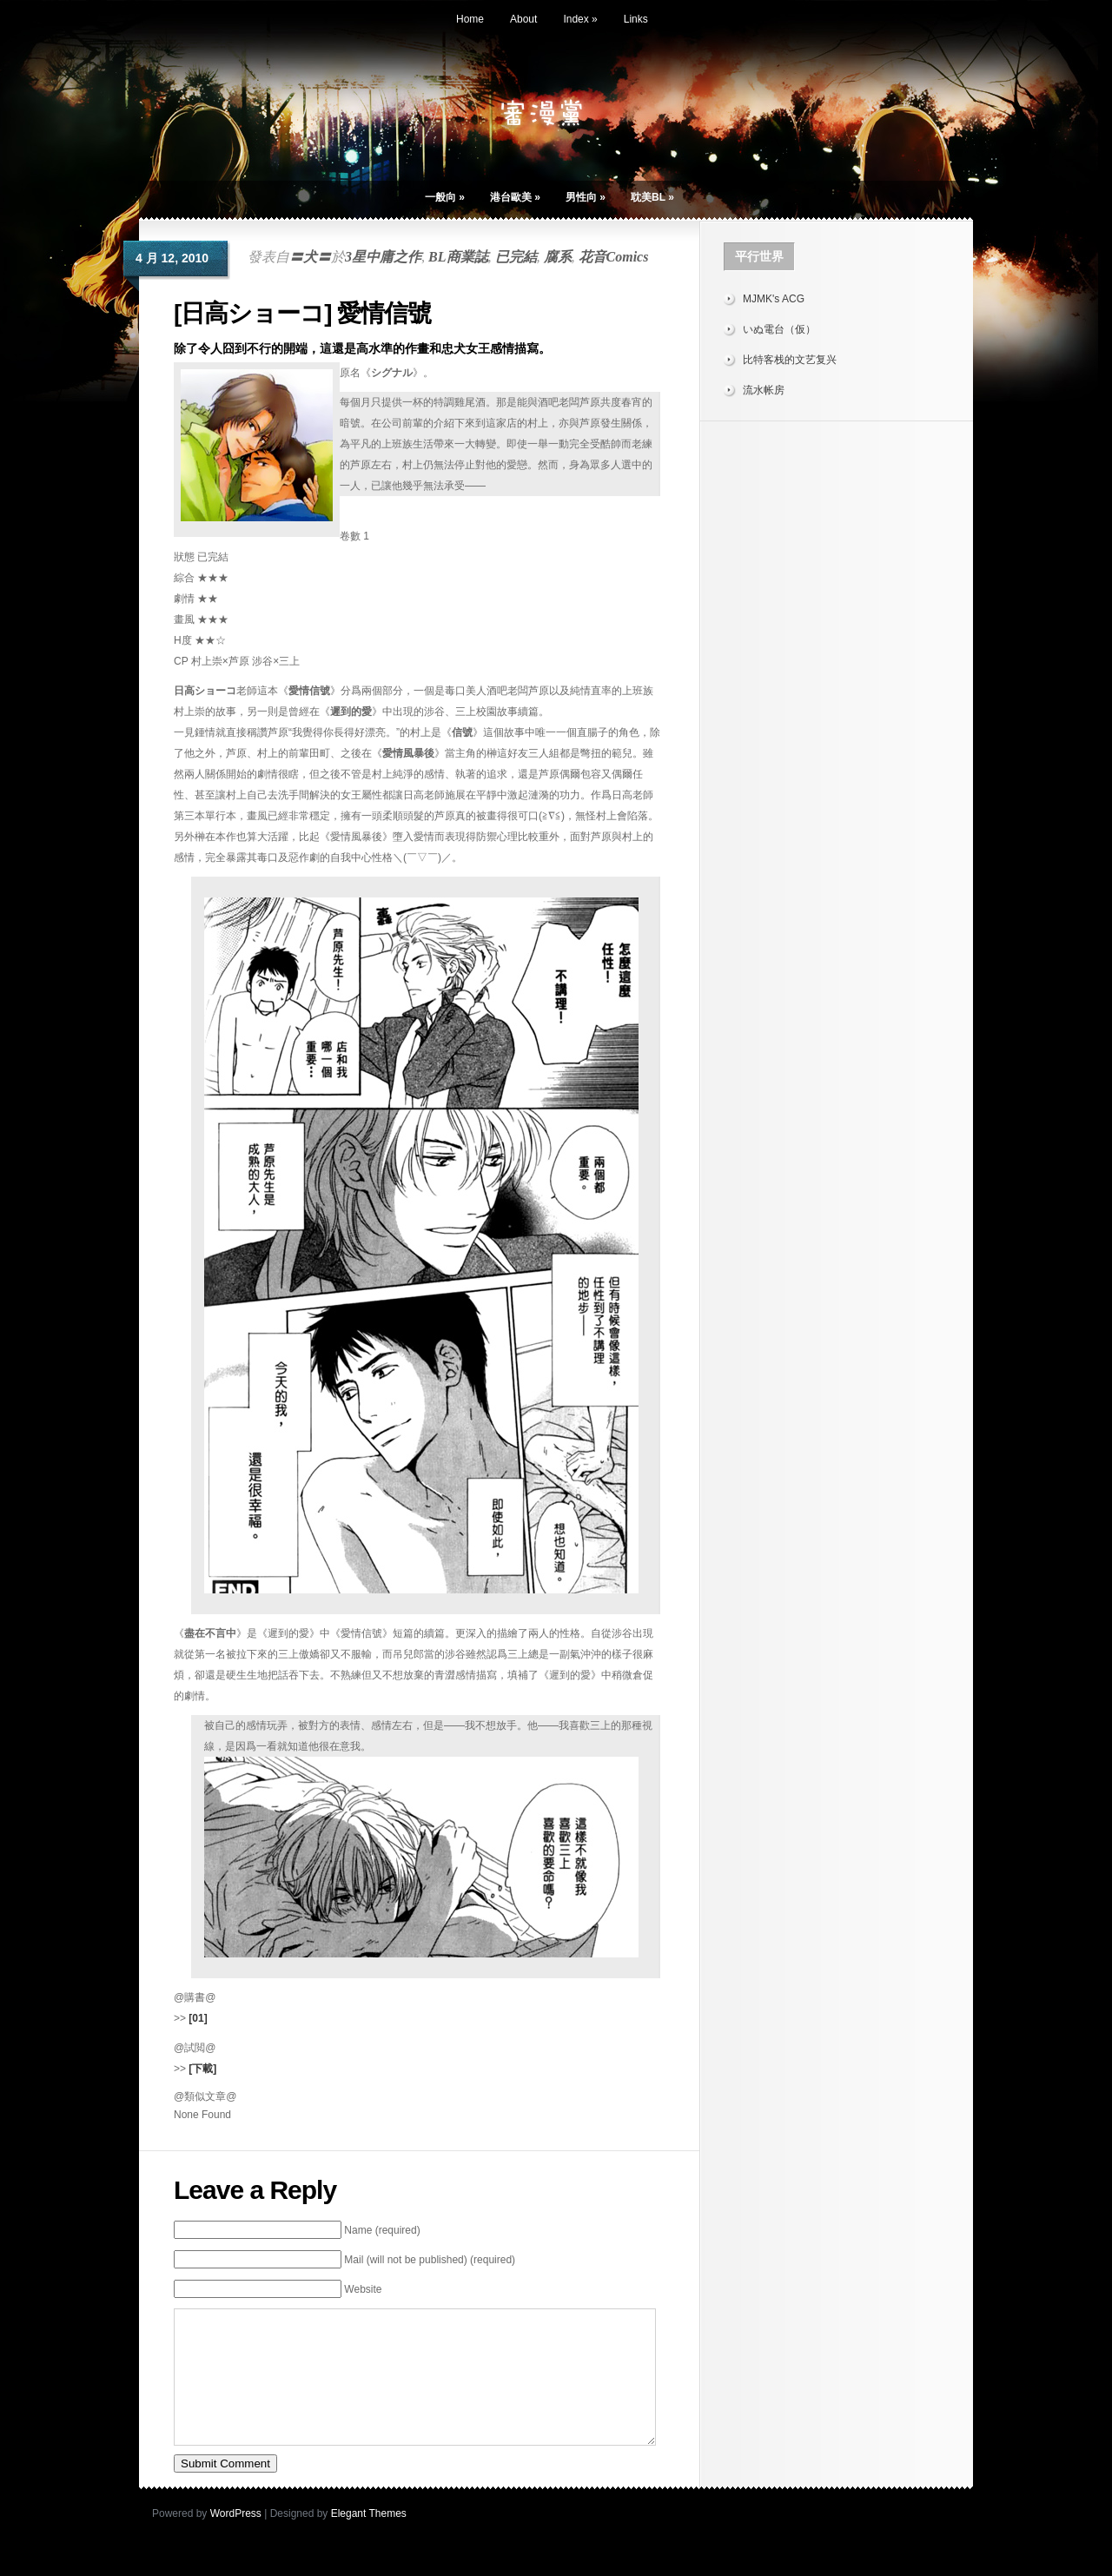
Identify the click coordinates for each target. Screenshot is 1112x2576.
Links (636, 19)
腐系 (558, 256)
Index (580, 19)
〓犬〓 (310, 256)
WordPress (235, 2539)
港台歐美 (515, 197)
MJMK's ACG (773, 299)
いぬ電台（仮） (779, 329)
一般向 (445, 197)
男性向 (586, 197)
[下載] (202, 2069)
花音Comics (614, 256)
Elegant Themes (369, 2539)
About (523, 19)
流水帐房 (763, 390)
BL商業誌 (457, 256)
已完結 (516, 256)
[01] (198, 2018)
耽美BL (652, 197)
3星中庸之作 (383, 256)
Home (470, 19)
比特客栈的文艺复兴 (790, 360)
